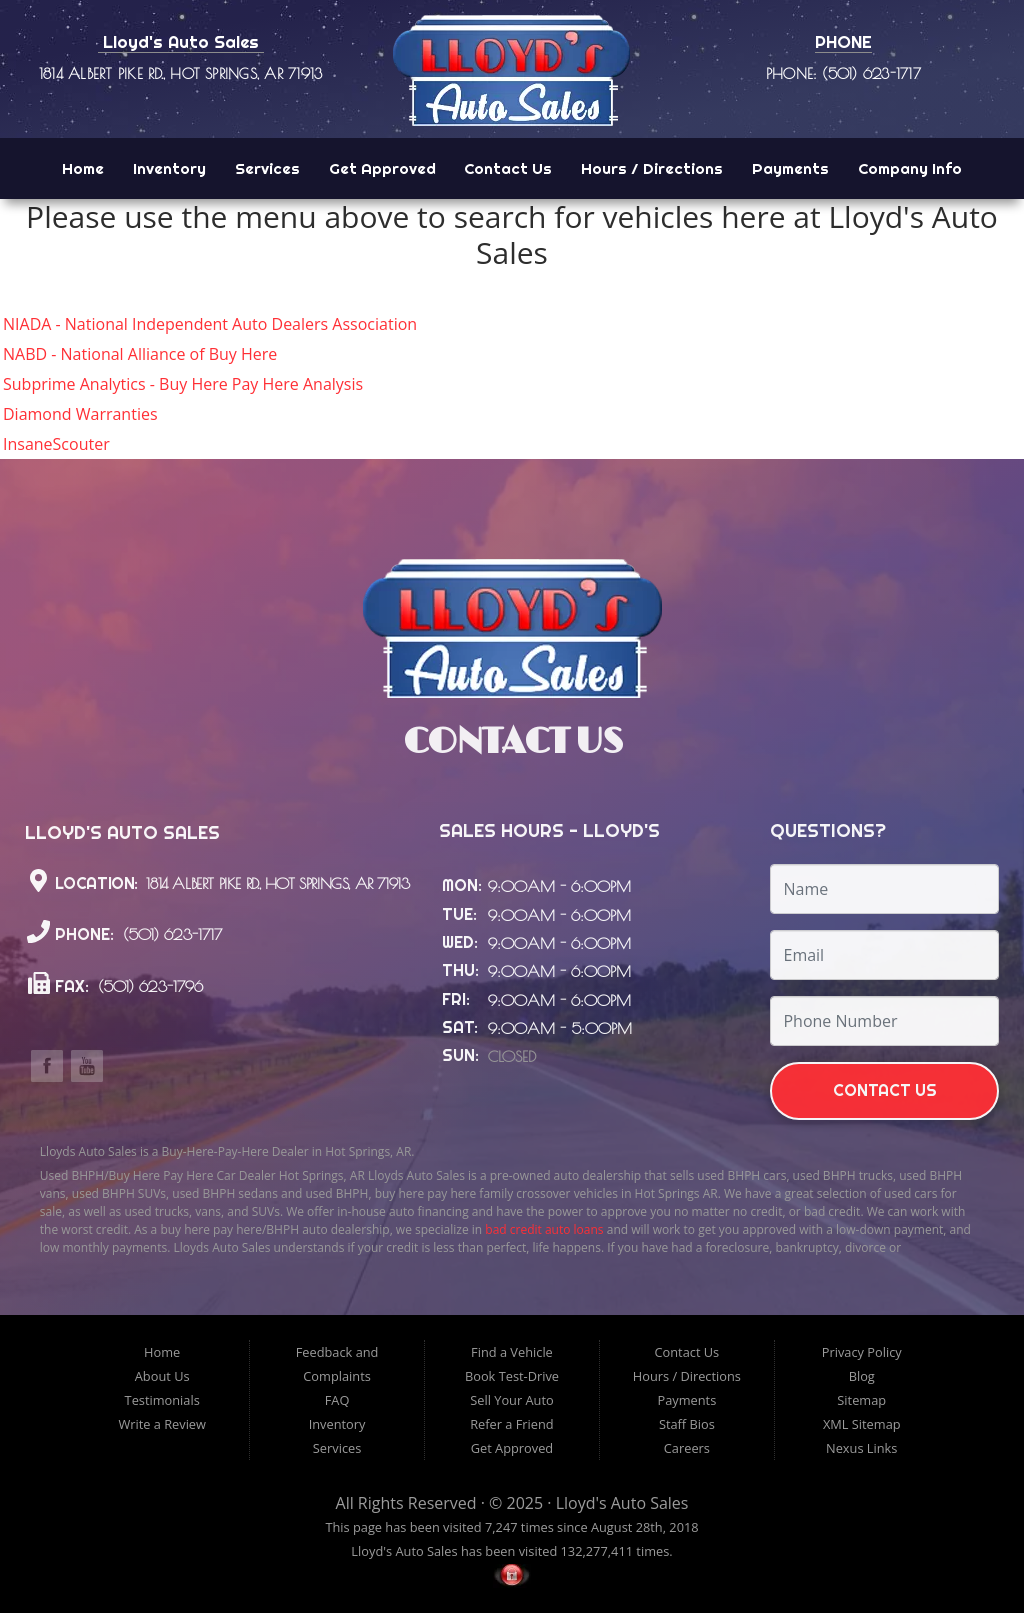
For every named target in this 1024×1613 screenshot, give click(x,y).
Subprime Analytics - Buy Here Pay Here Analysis (183, 384)
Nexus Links (861, 1448)
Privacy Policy (862, 1352)
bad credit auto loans (544, 1229)
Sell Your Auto (511, 1400)
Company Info (910, 168)
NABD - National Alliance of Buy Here (140, 354)
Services (267, 168)
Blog (862, 1376)
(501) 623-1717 (170, 935)
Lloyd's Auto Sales (622, 1503)
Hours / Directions (652, 168)
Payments (790, 168)
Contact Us (508, 168)
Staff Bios (687, 1424)
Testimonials (162, 1400)
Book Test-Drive (512, 1376)
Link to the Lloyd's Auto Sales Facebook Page (47, 1066)
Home (83, 168)
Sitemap (861, 1400)
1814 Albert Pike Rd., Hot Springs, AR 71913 (180, 73)
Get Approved (382, 168)
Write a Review (162, 1424)
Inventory (169, 168)
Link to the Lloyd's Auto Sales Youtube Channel (87, 1066)
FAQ (337, 1400)
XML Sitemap (862, 1424)
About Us (162, 1376)
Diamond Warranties (80, 414)
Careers (687, 1448)
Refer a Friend (512, 1424)
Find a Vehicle (512, 1352)
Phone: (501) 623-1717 (843, 73)
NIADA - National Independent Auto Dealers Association (210, 324)
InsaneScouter (56, 444)
